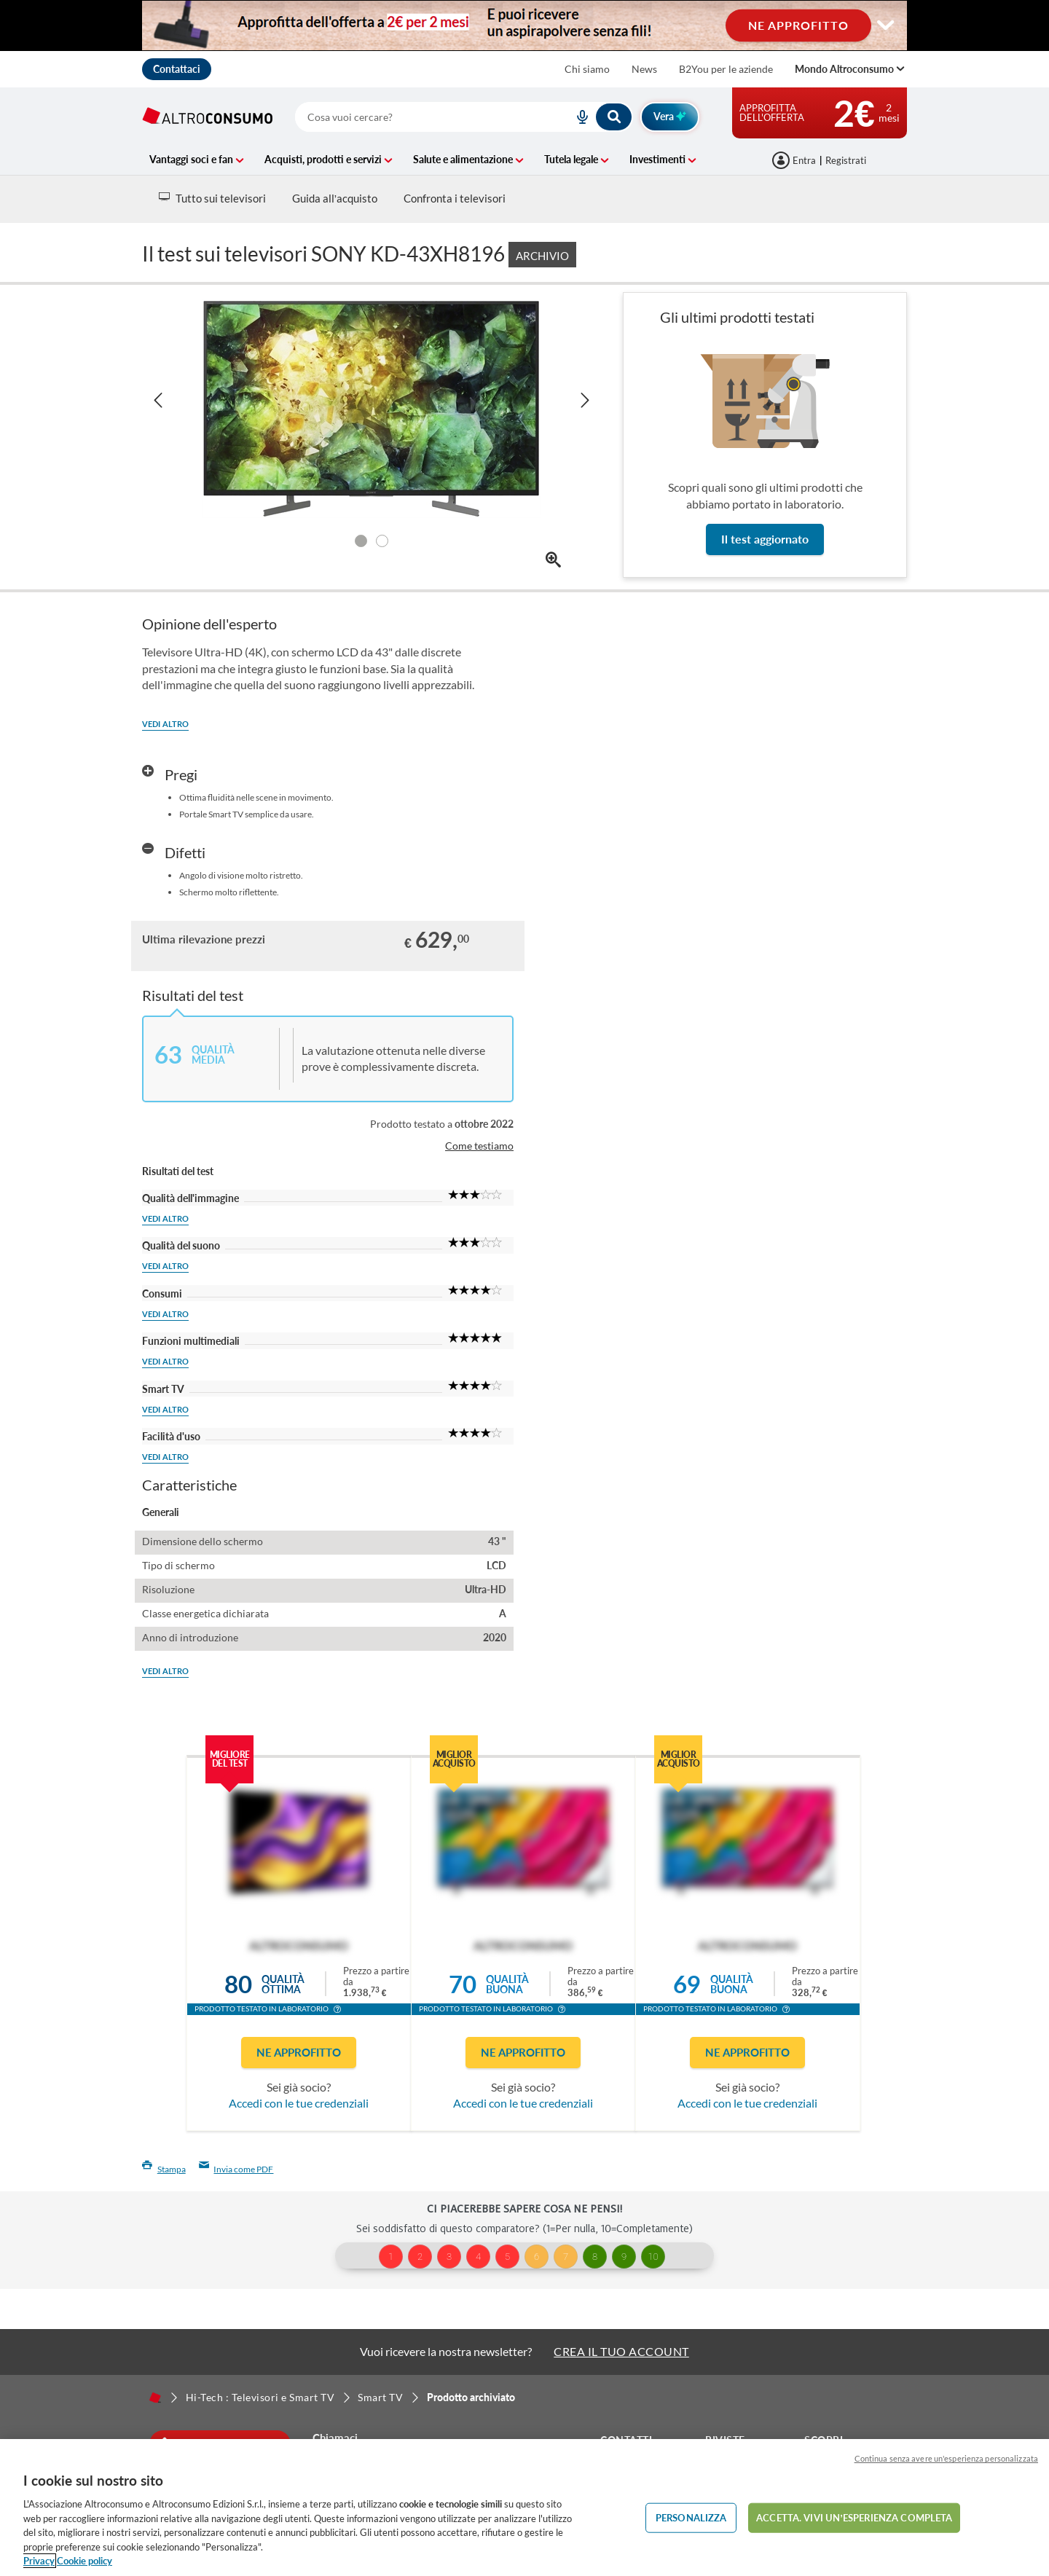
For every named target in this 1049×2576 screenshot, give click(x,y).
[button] (337, 2011)
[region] (524, 2507)
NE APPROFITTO (798, 25)
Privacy (39, 2561)
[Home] (155, 2397)
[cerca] (417, 116)
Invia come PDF (236, 2169)
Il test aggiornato (765, 539)
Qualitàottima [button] (283, 1984)
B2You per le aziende (726, 69)
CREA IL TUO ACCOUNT (621, 2351)
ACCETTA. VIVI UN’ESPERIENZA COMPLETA (854, 2517)
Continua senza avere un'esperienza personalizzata (946, 2458)
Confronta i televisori (455, 198)
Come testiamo (479, 1145)
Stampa (164, 2169)
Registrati (845, 160)
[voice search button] (577, 116)
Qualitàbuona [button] (507, 1984)
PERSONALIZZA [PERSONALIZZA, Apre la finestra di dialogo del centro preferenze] (691, 2517)
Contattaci (176, 69)
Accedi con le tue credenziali (299, 2103)
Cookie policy (84, 2561)
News (644, 69)
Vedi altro (165, 724)
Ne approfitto (298, 2052)
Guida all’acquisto (334, 198)
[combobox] (464, 117)
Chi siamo (587, 69)
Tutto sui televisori (212, 198)
